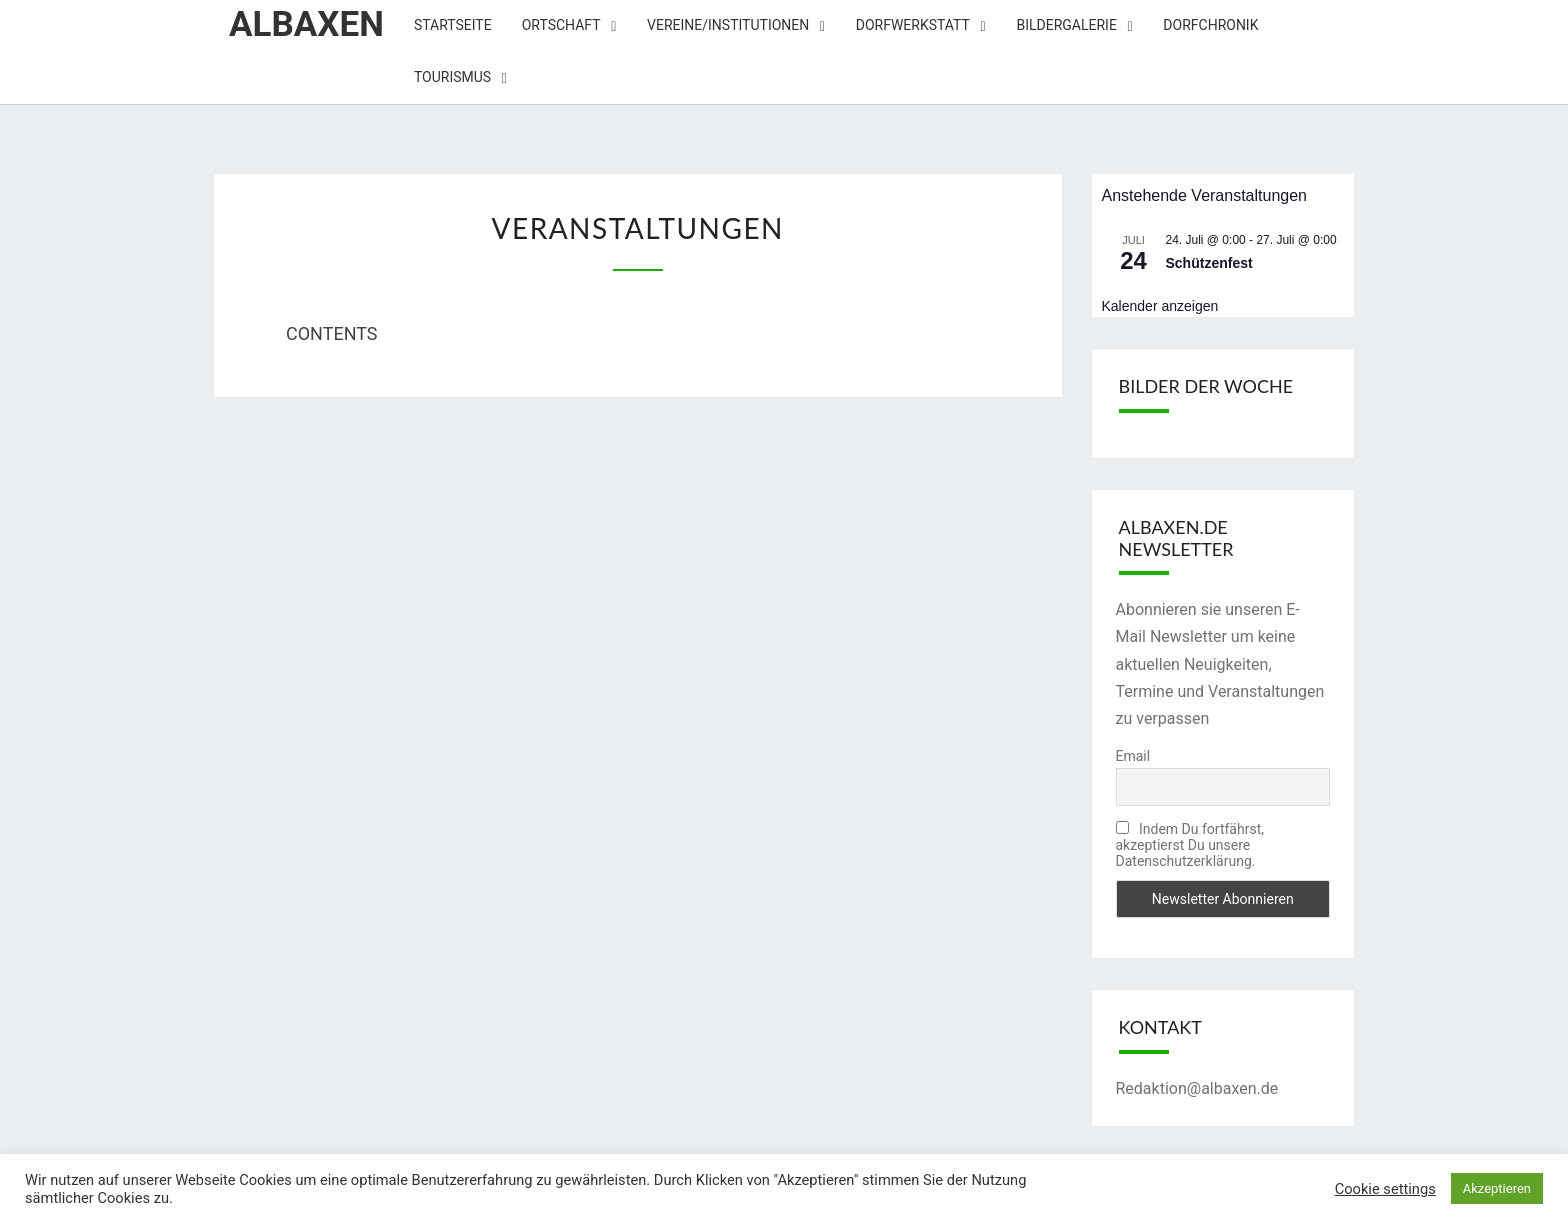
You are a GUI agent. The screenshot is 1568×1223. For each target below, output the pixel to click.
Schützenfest (1209, 263)
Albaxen (306, 24)
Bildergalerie (1066, 25)
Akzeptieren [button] (1497, 1188)
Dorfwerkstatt (913, 25)
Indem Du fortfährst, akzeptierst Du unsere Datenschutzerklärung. (1190, 845)
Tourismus (452, 77)
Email (1133, 756)
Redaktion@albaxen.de (1197, 1088)
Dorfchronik (1210, 25)
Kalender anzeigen (1160, 306)
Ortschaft (561, 25)
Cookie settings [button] (1385, 1189)
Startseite (453, 25)
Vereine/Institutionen (728, 25)
